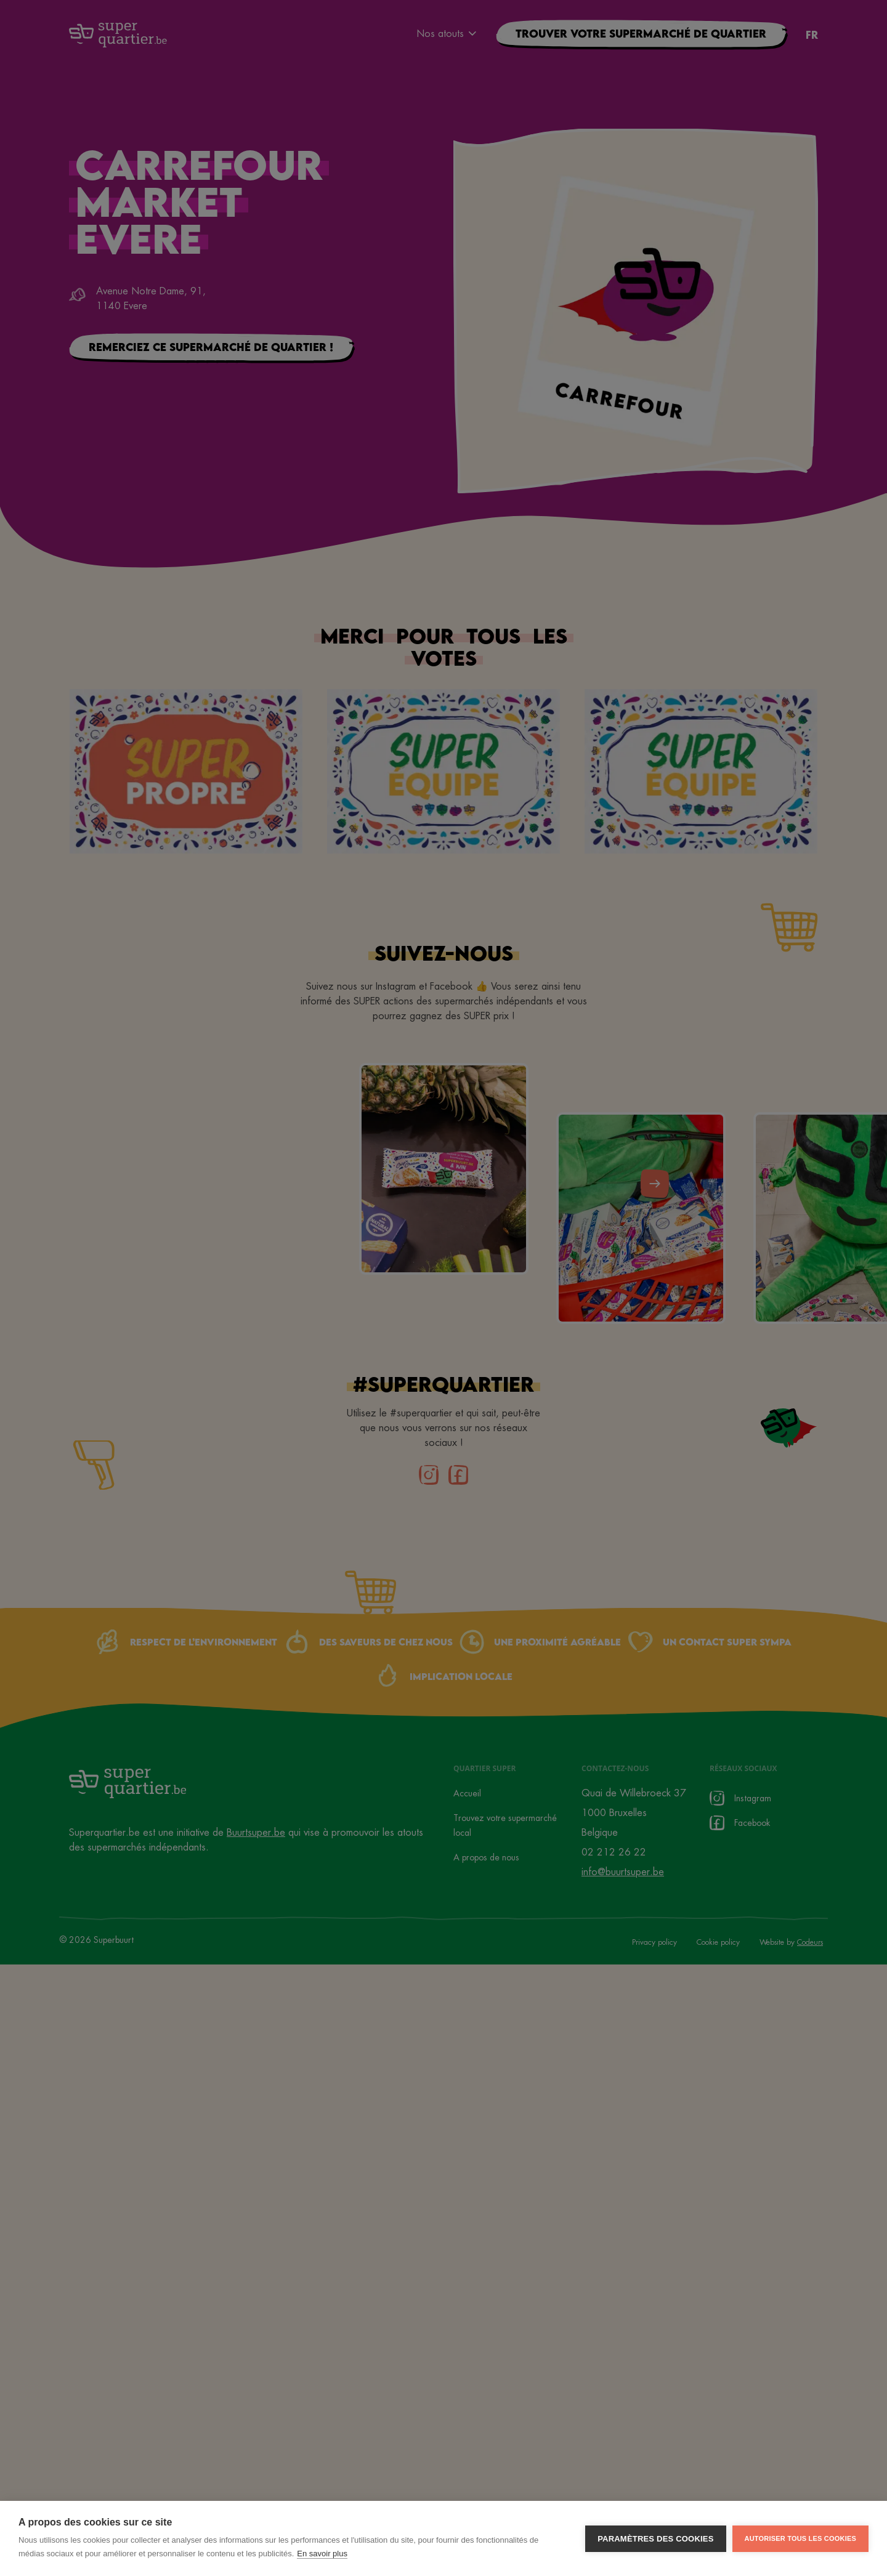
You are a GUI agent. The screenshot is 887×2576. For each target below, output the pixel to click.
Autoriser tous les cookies (800, 2538)
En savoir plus (322, 2553)
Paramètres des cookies (655, 2538)
